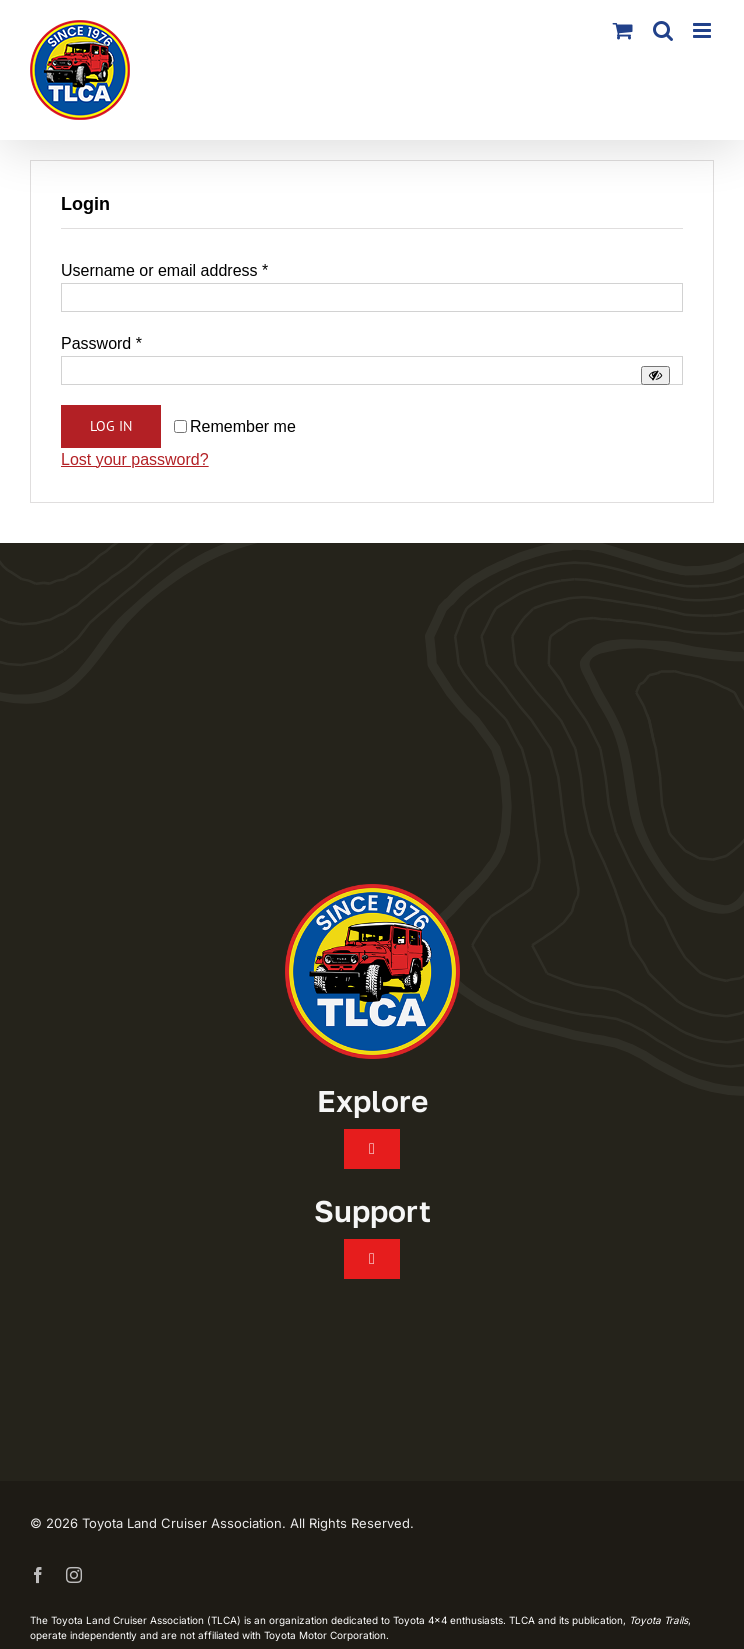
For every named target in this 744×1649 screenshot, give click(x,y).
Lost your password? (135, 459)
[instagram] (74, 1575)
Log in (111, 426)
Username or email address (164, 270)
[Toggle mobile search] (663, 30)
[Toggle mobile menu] (703, 30)
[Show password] (655, 375)
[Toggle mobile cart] (623, 30)
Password (101, 343)
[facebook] (38, 1575)
